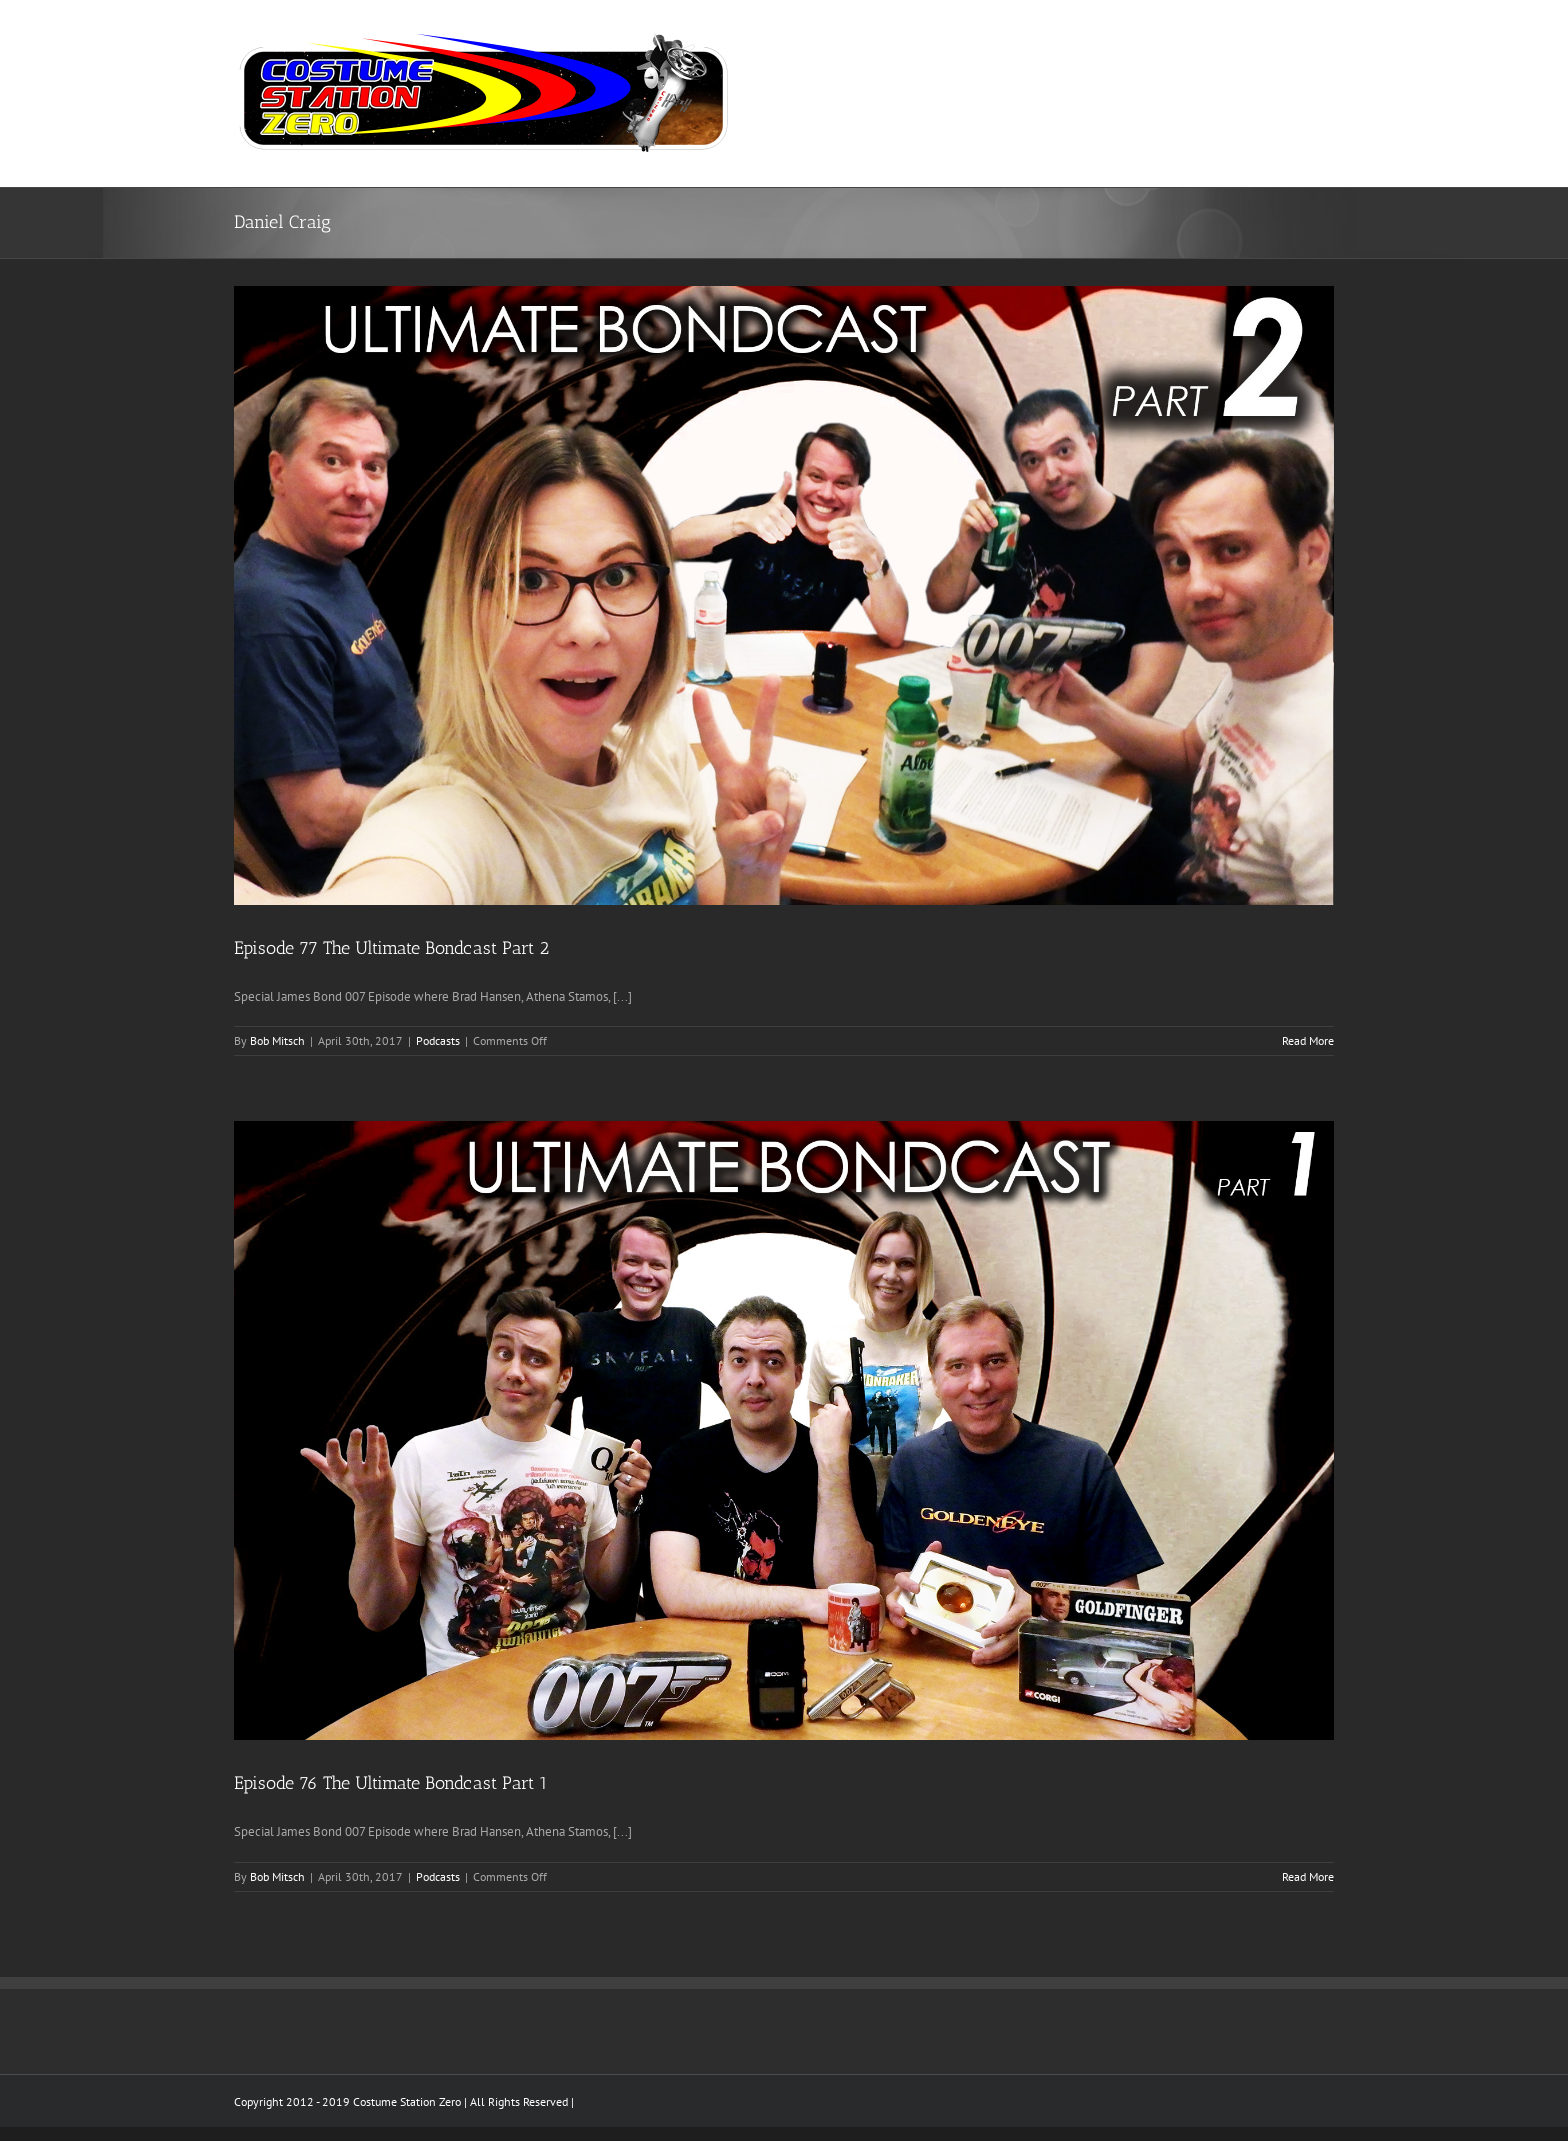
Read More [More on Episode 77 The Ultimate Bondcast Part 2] (1308, 1040)
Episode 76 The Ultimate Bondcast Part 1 (391, 1783)
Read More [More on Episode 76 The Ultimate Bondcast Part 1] (1308, 1876)
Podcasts (438, 1040)
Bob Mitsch (277, 1040)
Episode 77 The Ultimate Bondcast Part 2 (391, 948)
